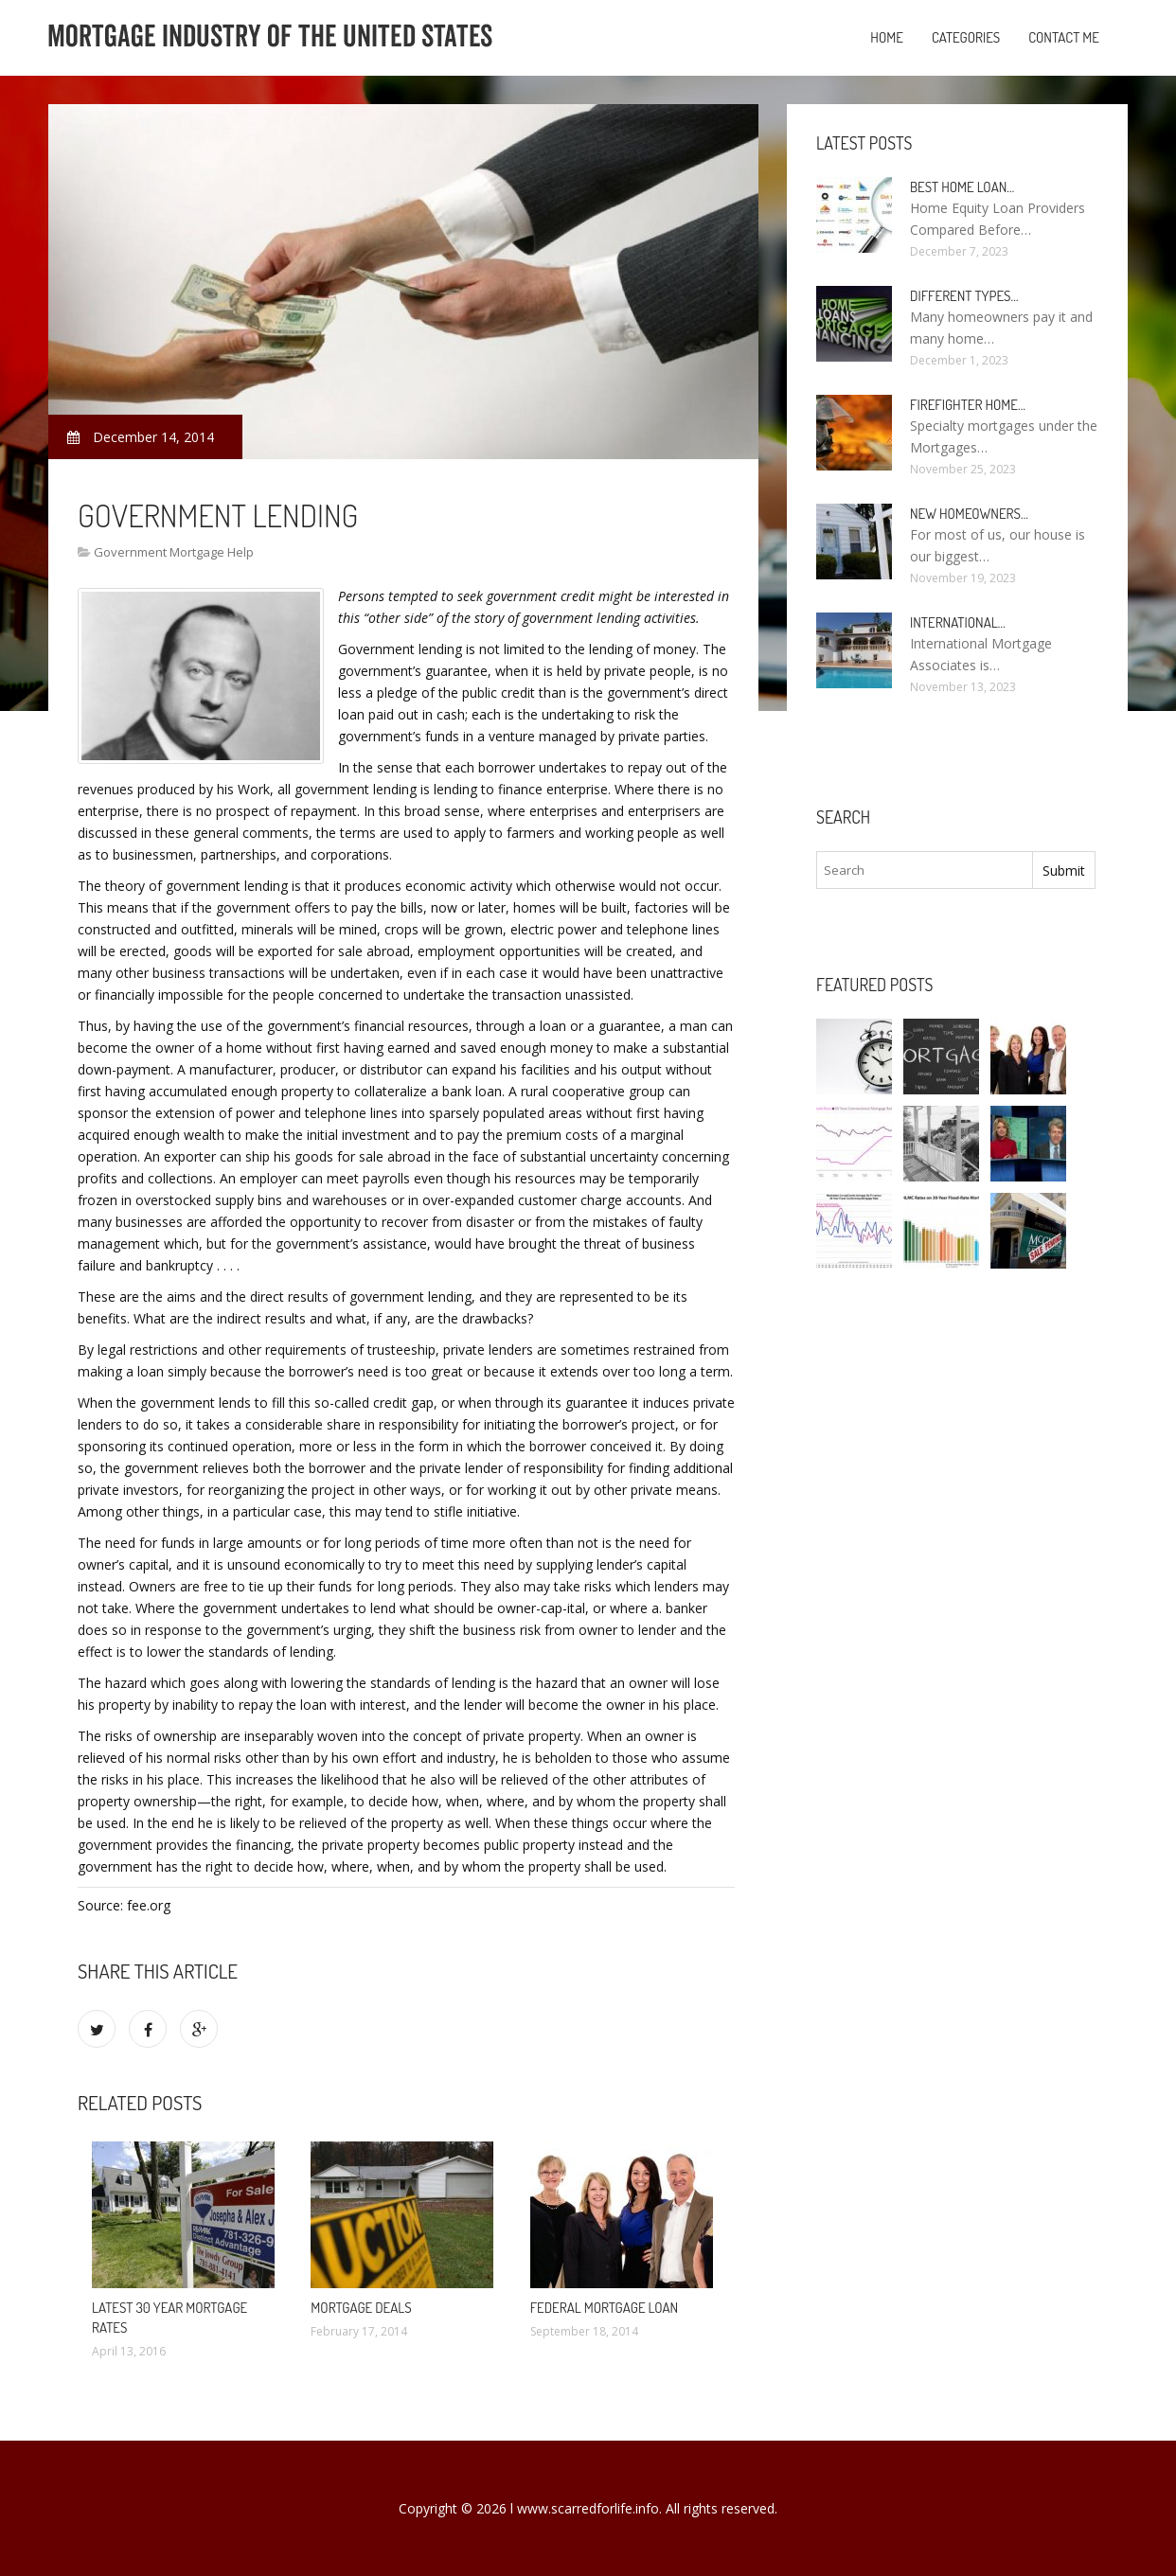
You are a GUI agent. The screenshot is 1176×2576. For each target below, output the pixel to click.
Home (886, 37)
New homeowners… (969, 514)
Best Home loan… (962, 187)
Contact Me (1063, 37)
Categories (966, 37)
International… (958, 622)
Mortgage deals (361, 2308)
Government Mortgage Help (174, 551)
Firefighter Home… (967, 405)
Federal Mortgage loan (604, 2308)
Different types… (964, 296)
